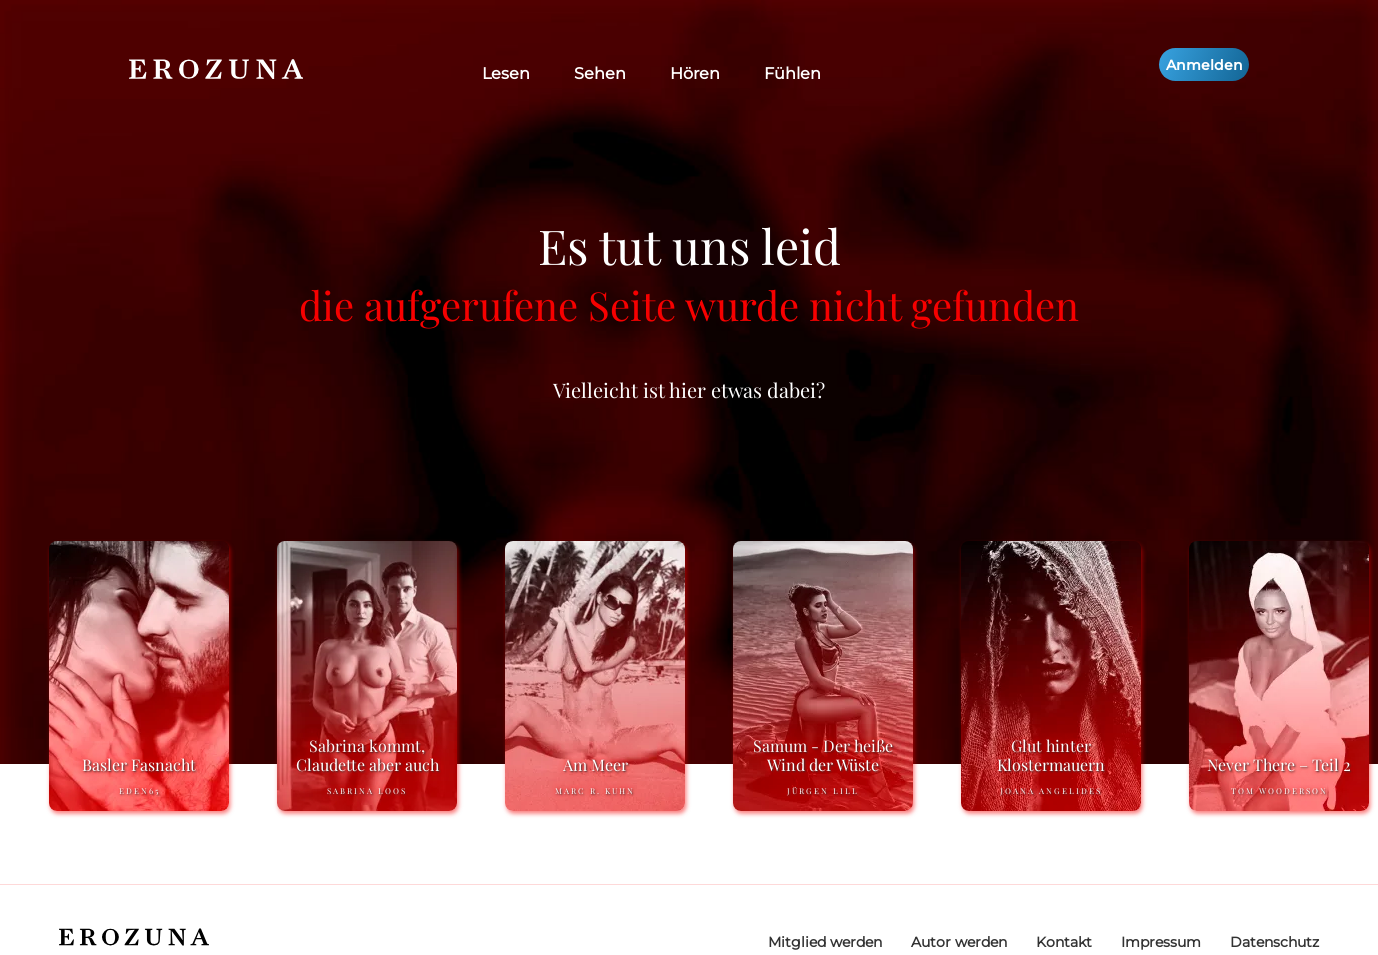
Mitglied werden (825, 942)
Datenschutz (1274, 942)
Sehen (600, 73)
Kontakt (1064, 942)
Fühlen (792, 73)
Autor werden (959, 942)
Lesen (506, 73)
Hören (695, 73)
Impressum (1161, 942)
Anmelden (1204, 65)
